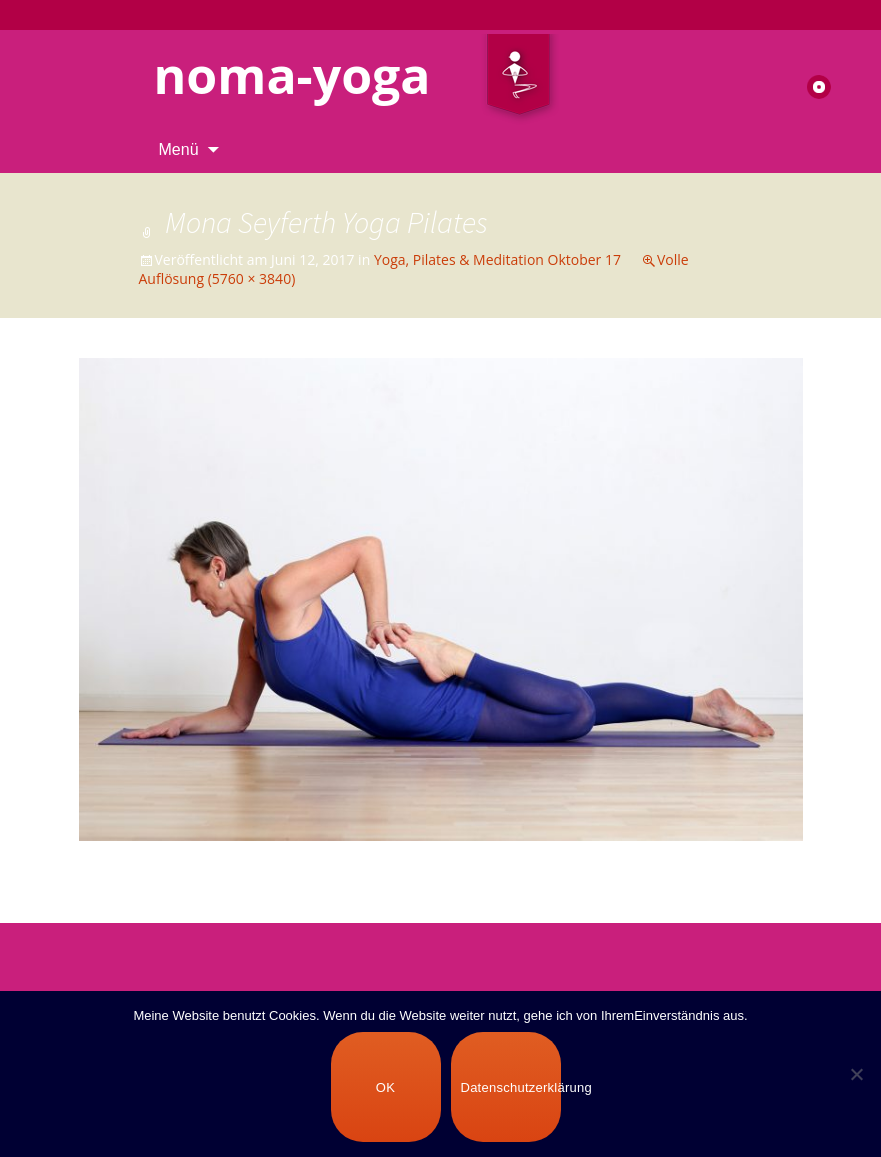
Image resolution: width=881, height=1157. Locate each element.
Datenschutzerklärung (511, 1087)
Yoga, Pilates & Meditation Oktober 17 (497, 259)
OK (385, 1087)
